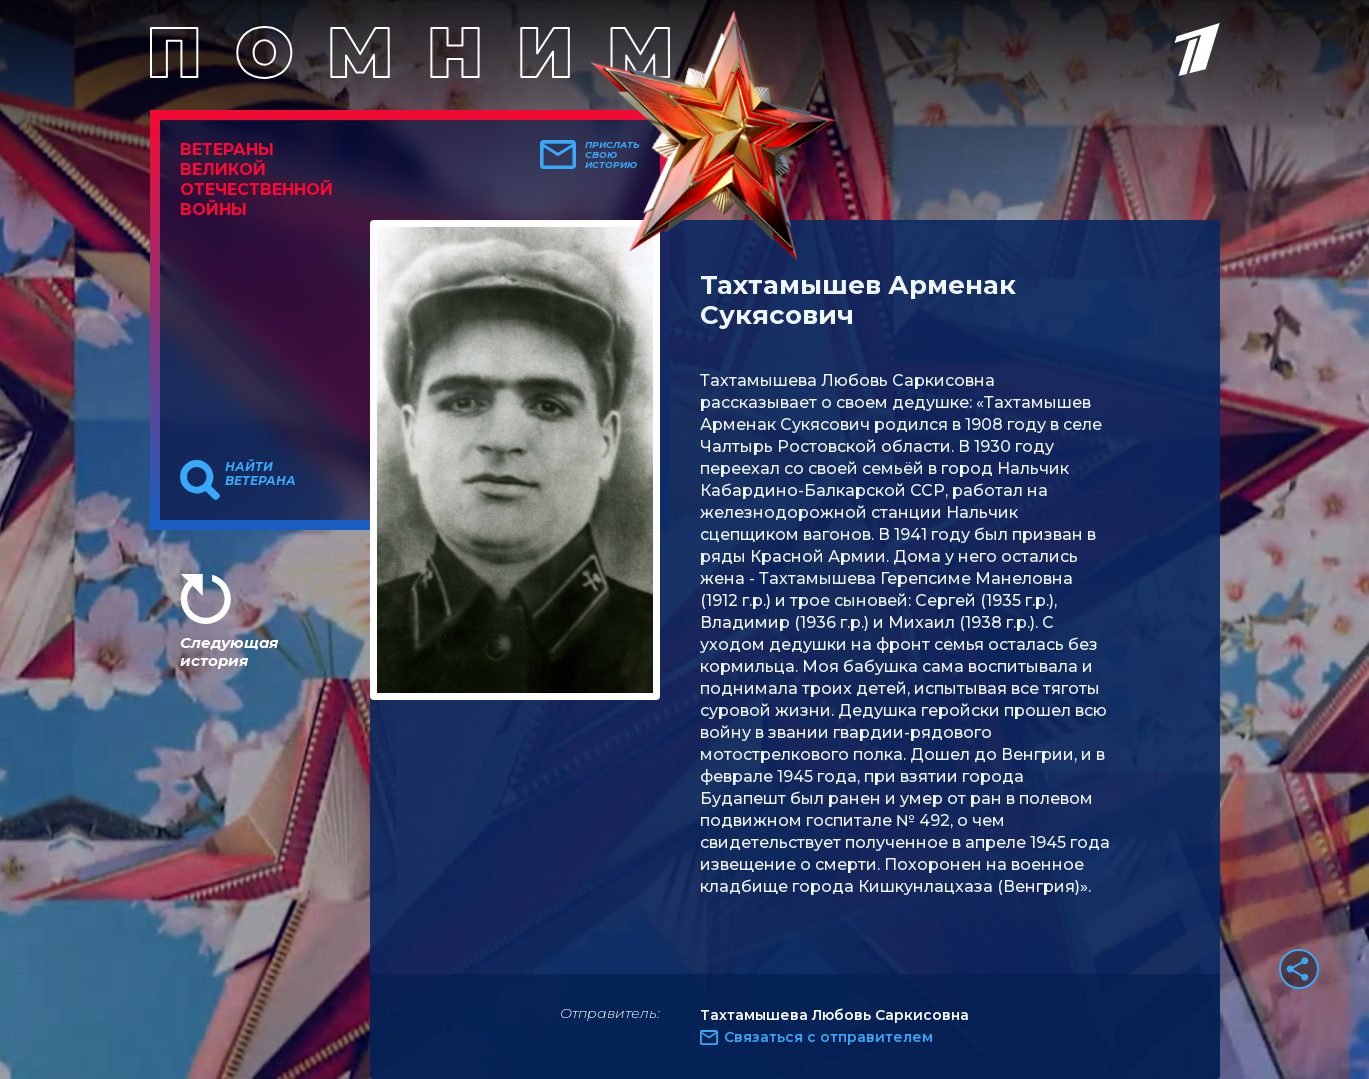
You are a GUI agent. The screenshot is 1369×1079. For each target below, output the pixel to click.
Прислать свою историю (612, 155)
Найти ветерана (260, 474)
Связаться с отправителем (828, 1037)
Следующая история (229, 651)
